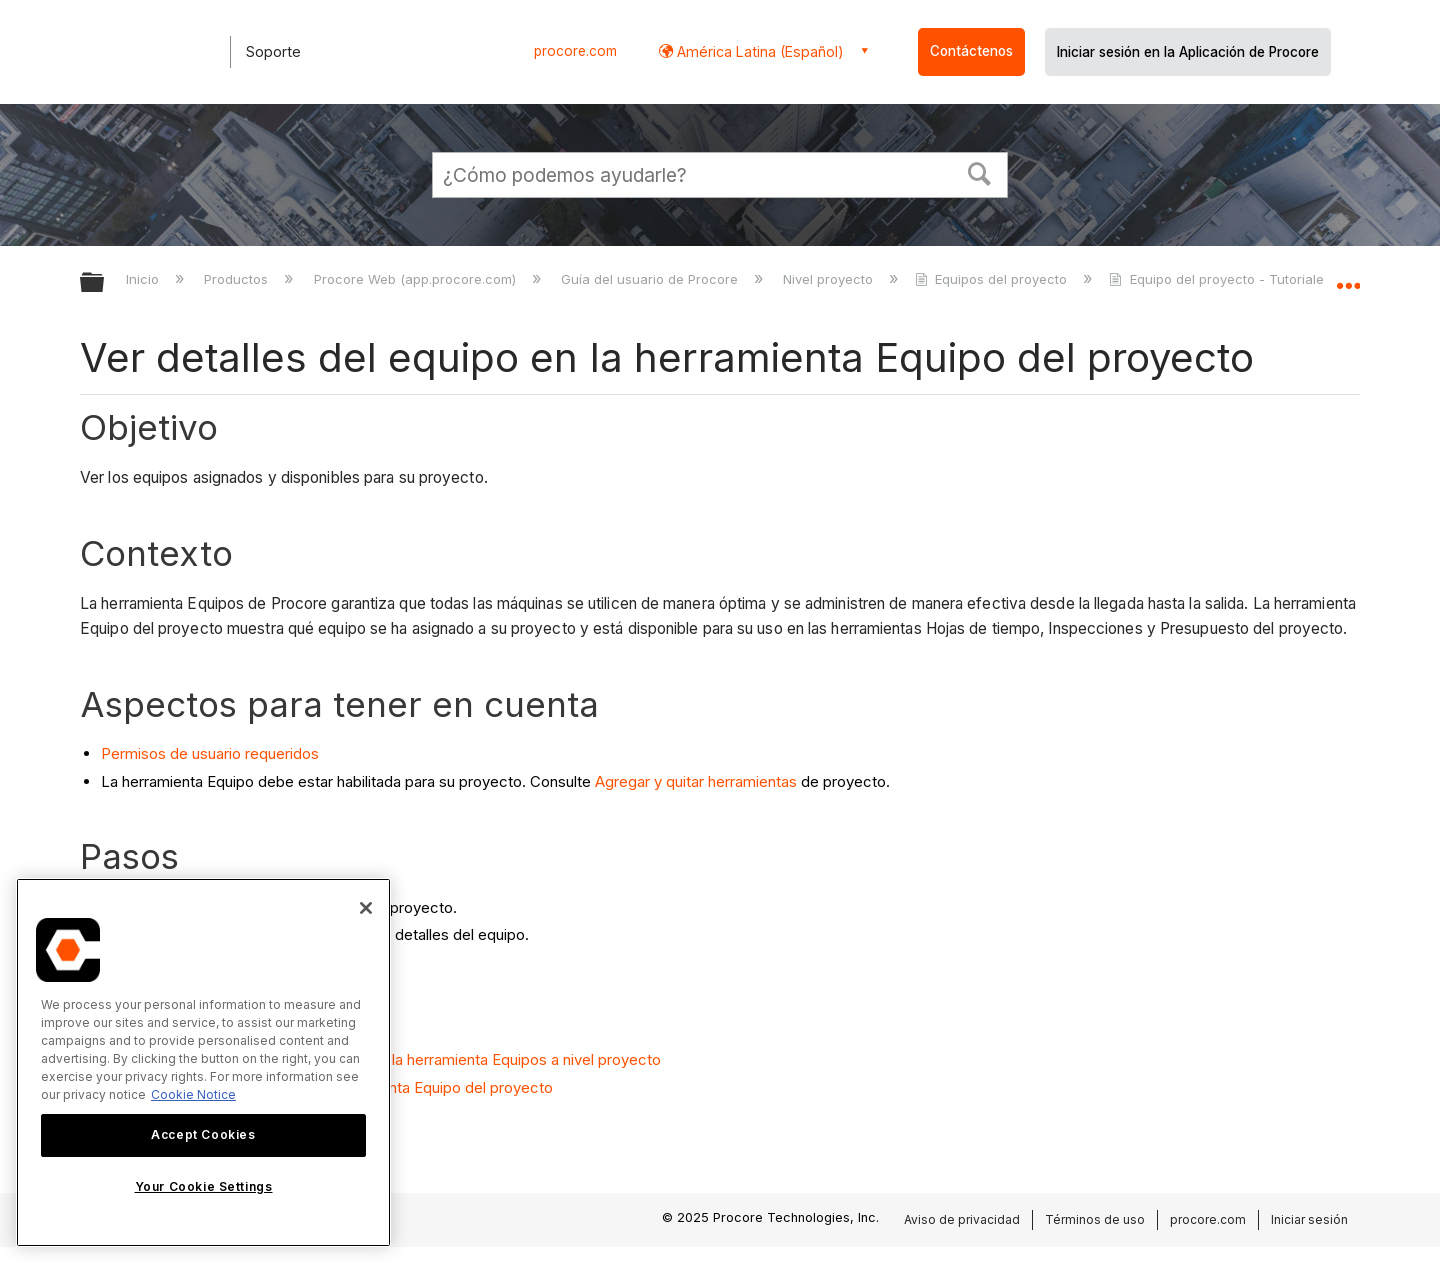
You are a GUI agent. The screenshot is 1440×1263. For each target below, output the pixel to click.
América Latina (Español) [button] (758, 51)
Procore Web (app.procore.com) (417, 279)
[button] (980, 172)
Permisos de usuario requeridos (210, 753)
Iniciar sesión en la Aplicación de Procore (1188, 52)
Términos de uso (1095, 1219)
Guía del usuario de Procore (651, 279)
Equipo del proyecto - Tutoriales (1221, 279)
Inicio (144, 279)
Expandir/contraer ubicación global (1348, 277)
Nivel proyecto (830, 279)
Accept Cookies (203, 1134)
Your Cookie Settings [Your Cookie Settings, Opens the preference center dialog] (204, 1186)
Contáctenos (971, 51)
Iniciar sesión (1309, 1219)
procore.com (575, 51)
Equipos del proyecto (993, 279)
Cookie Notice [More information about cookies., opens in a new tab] (193, 1094)
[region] (203, 1062)
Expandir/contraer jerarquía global (105, 283)
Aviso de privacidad (962, 1219)
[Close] (366, 908)
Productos (238, 279)
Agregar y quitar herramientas (696, 781)
